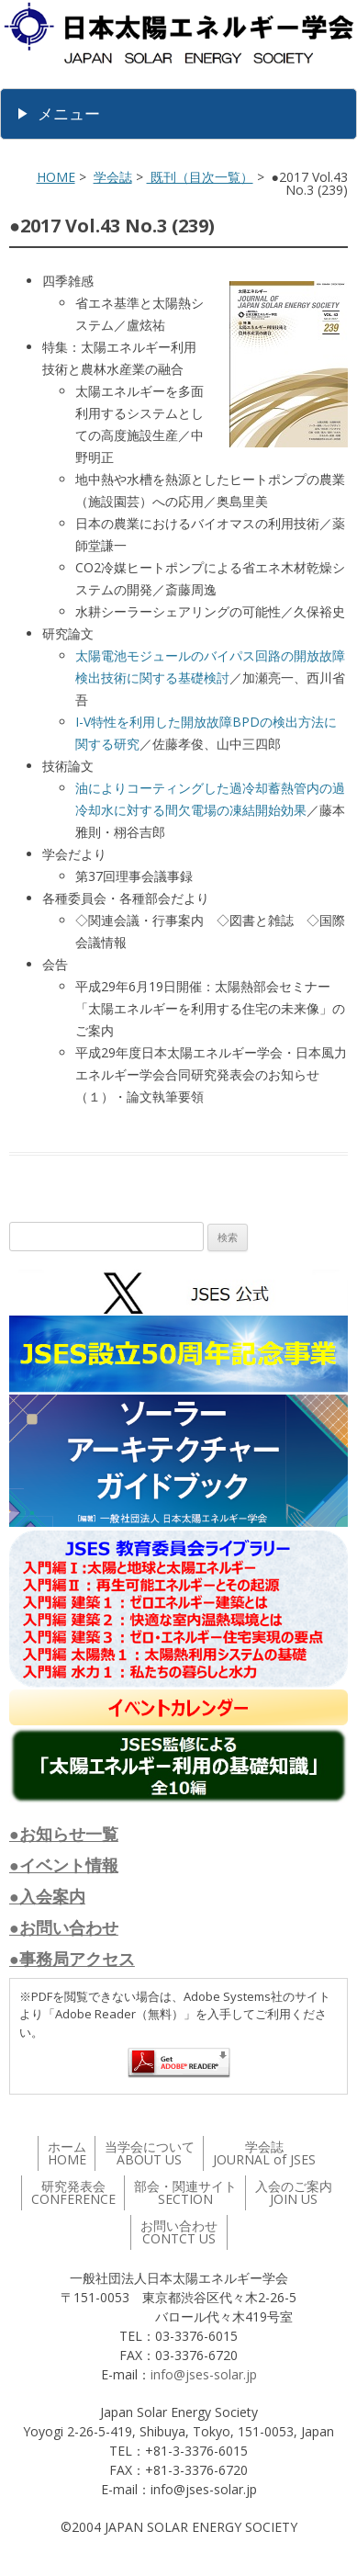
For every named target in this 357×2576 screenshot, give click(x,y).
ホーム (67, 2153)
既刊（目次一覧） (200, 177)
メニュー (69, 113)
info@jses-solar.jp (204, 2374)
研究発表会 (73, 2192)
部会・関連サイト (185, 2192)
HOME (56, 177)
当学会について (150, 2153)
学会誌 (113, 177)
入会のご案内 (293, 2192)
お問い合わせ (179, 2232)
